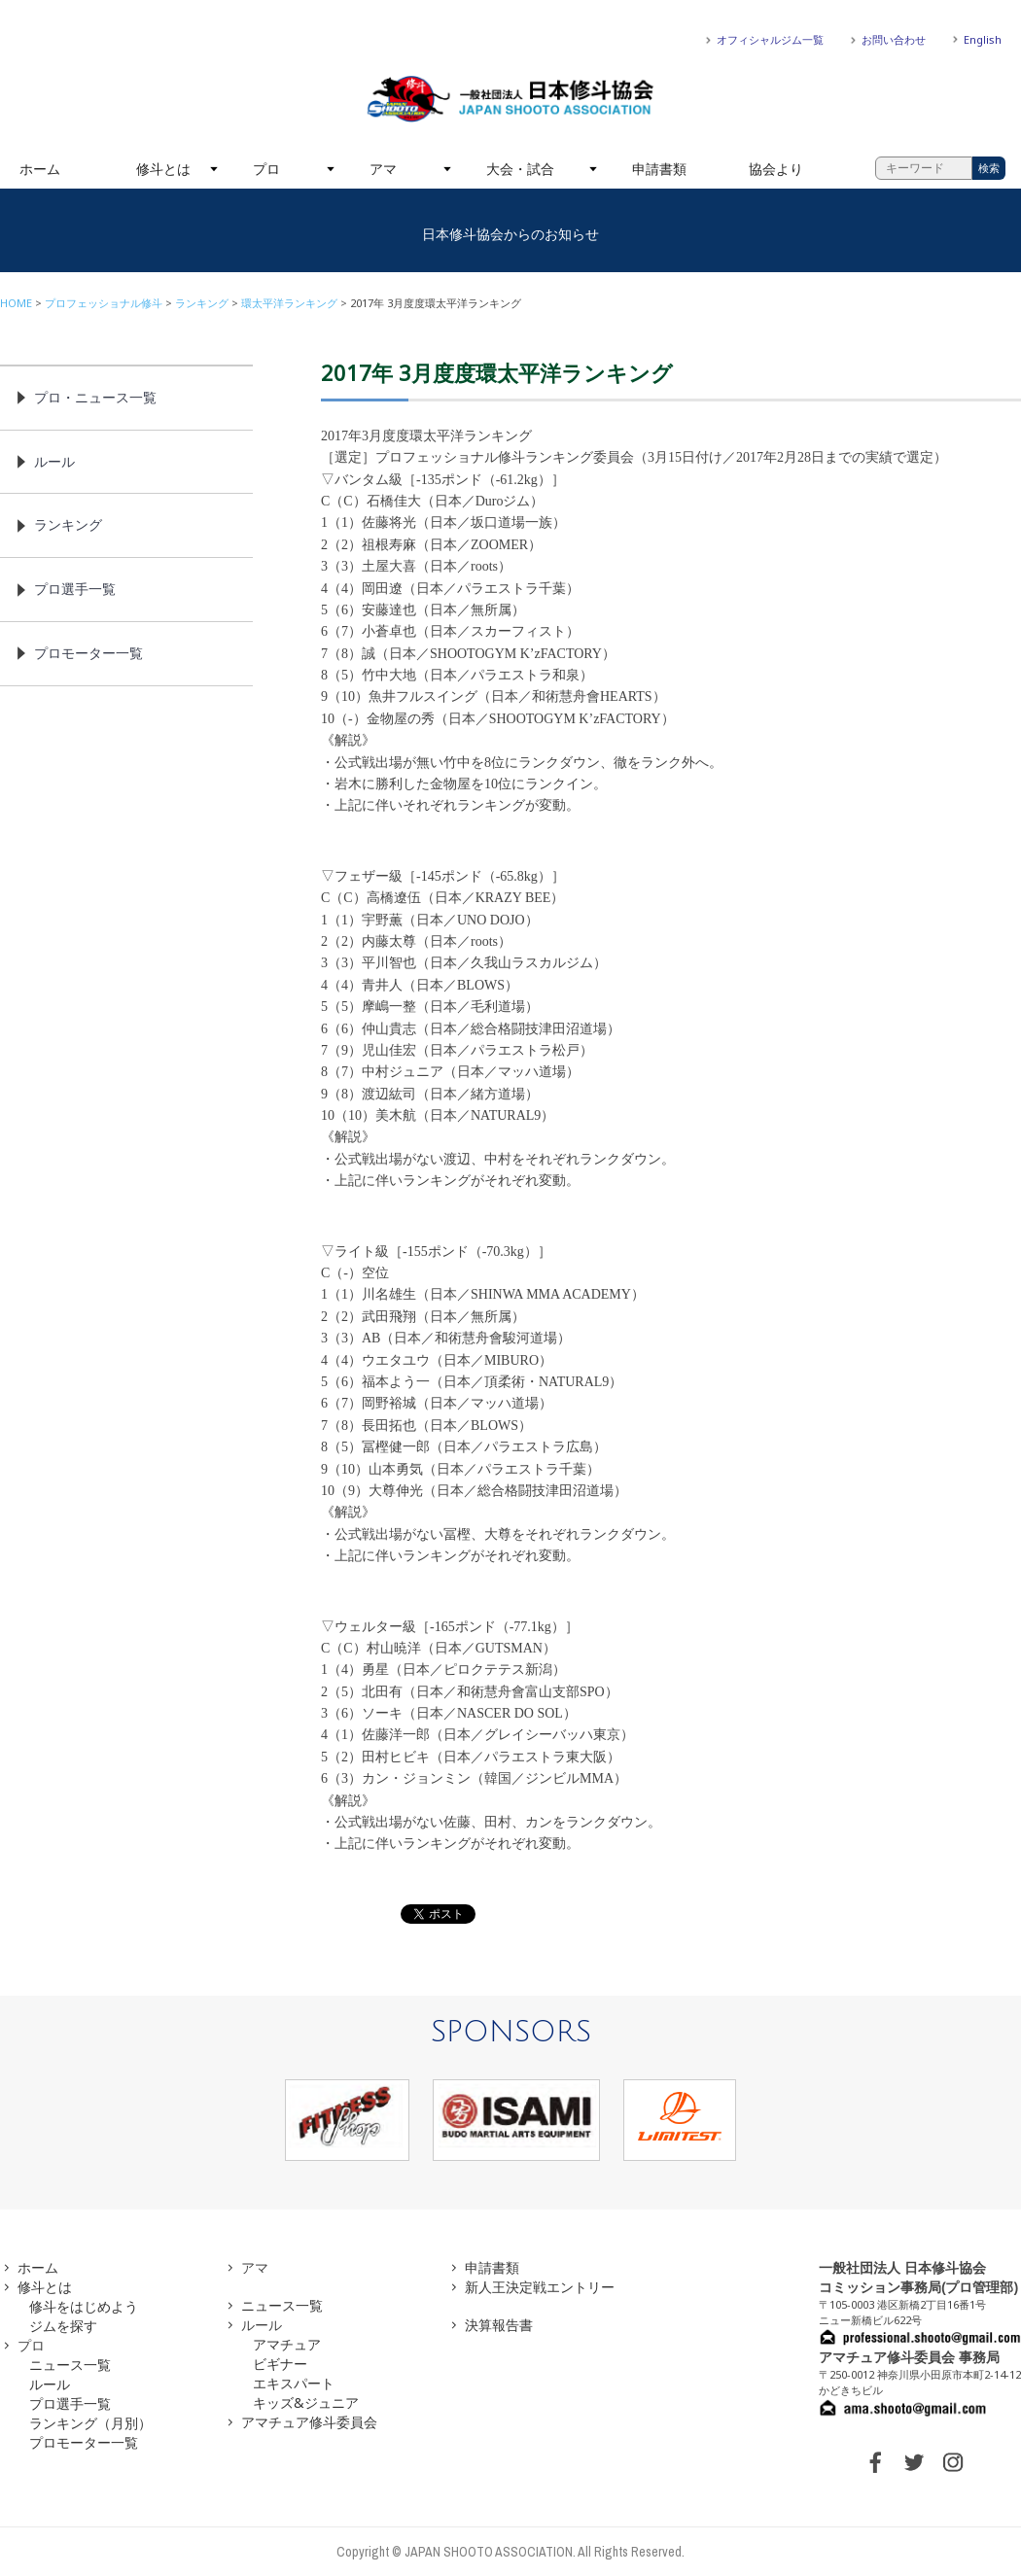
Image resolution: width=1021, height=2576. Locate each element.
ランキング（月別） (90, 2423)
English (983, 39)
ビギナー (280, 2363)
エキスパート (293, 2383)
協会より (776, 168)
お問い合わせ (894, 39)
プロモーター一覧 (88, 653)
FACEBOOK (875, 2462)
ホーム (39, 168)
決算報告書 (499, 2324)
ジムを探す (63, 2325)
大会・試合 (520, 168)
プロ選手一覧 (75, 588)
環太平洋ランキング (289, 303)
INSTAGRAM (952, 2462)
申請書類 (659, 168)
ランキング (202, 303)
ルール (54, 461)
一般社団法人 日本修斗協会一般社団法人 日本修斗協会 (510, 99)
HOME (16, 303)
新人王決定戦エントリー (540, 2287)
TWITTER (914, 2462)
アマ (383, 168)
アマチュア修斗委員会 (309, 2422)
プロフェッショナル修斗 (103, 303)
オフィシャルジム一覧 (770, 39)
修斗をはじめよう (83, 2306)
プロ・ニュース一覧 (95, 397)
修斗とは (163, 168)
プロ (266, 168)
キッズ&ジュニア (306, 2402)
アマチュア (287, 2344)
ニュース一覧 (70, 2364)
